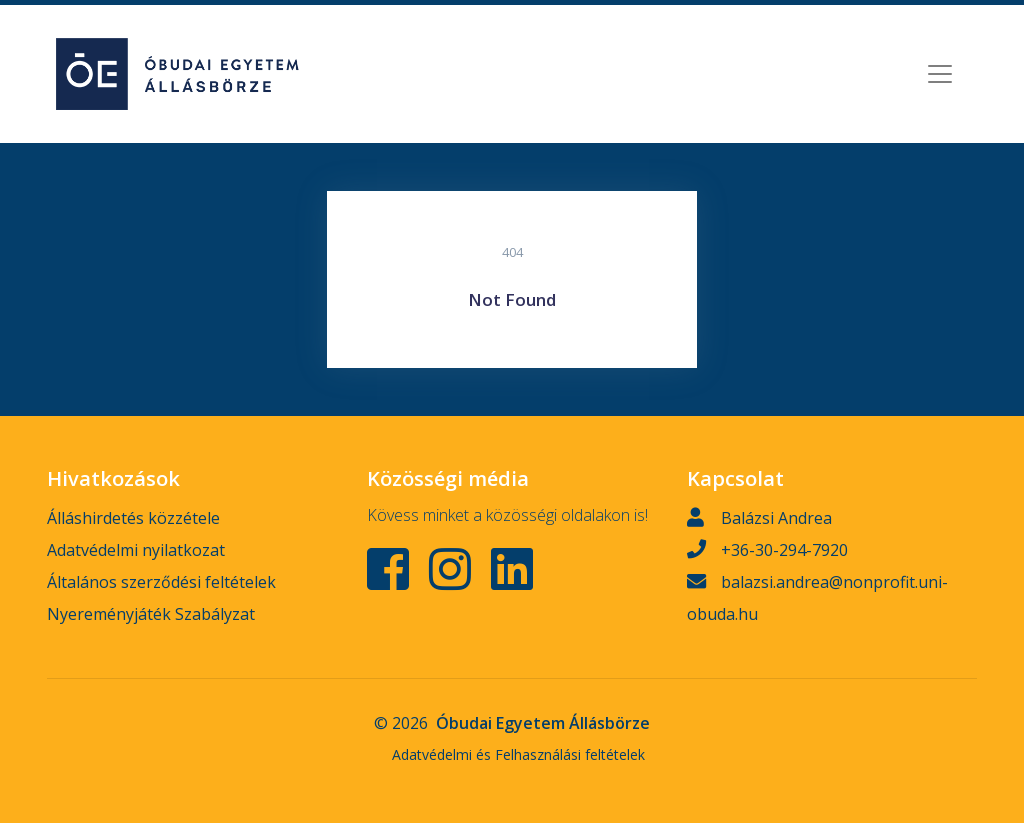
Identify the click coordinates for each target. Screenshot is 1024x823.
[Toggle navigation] (940, 74)
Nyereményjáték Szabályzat (151, 614)
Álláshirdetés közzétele (133, 518)
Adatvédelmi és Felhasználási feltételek (518, 754)
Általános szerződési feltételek (161, 582)
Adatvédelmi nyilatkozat (136, 550)
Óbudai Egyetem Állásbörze (543, 723)
